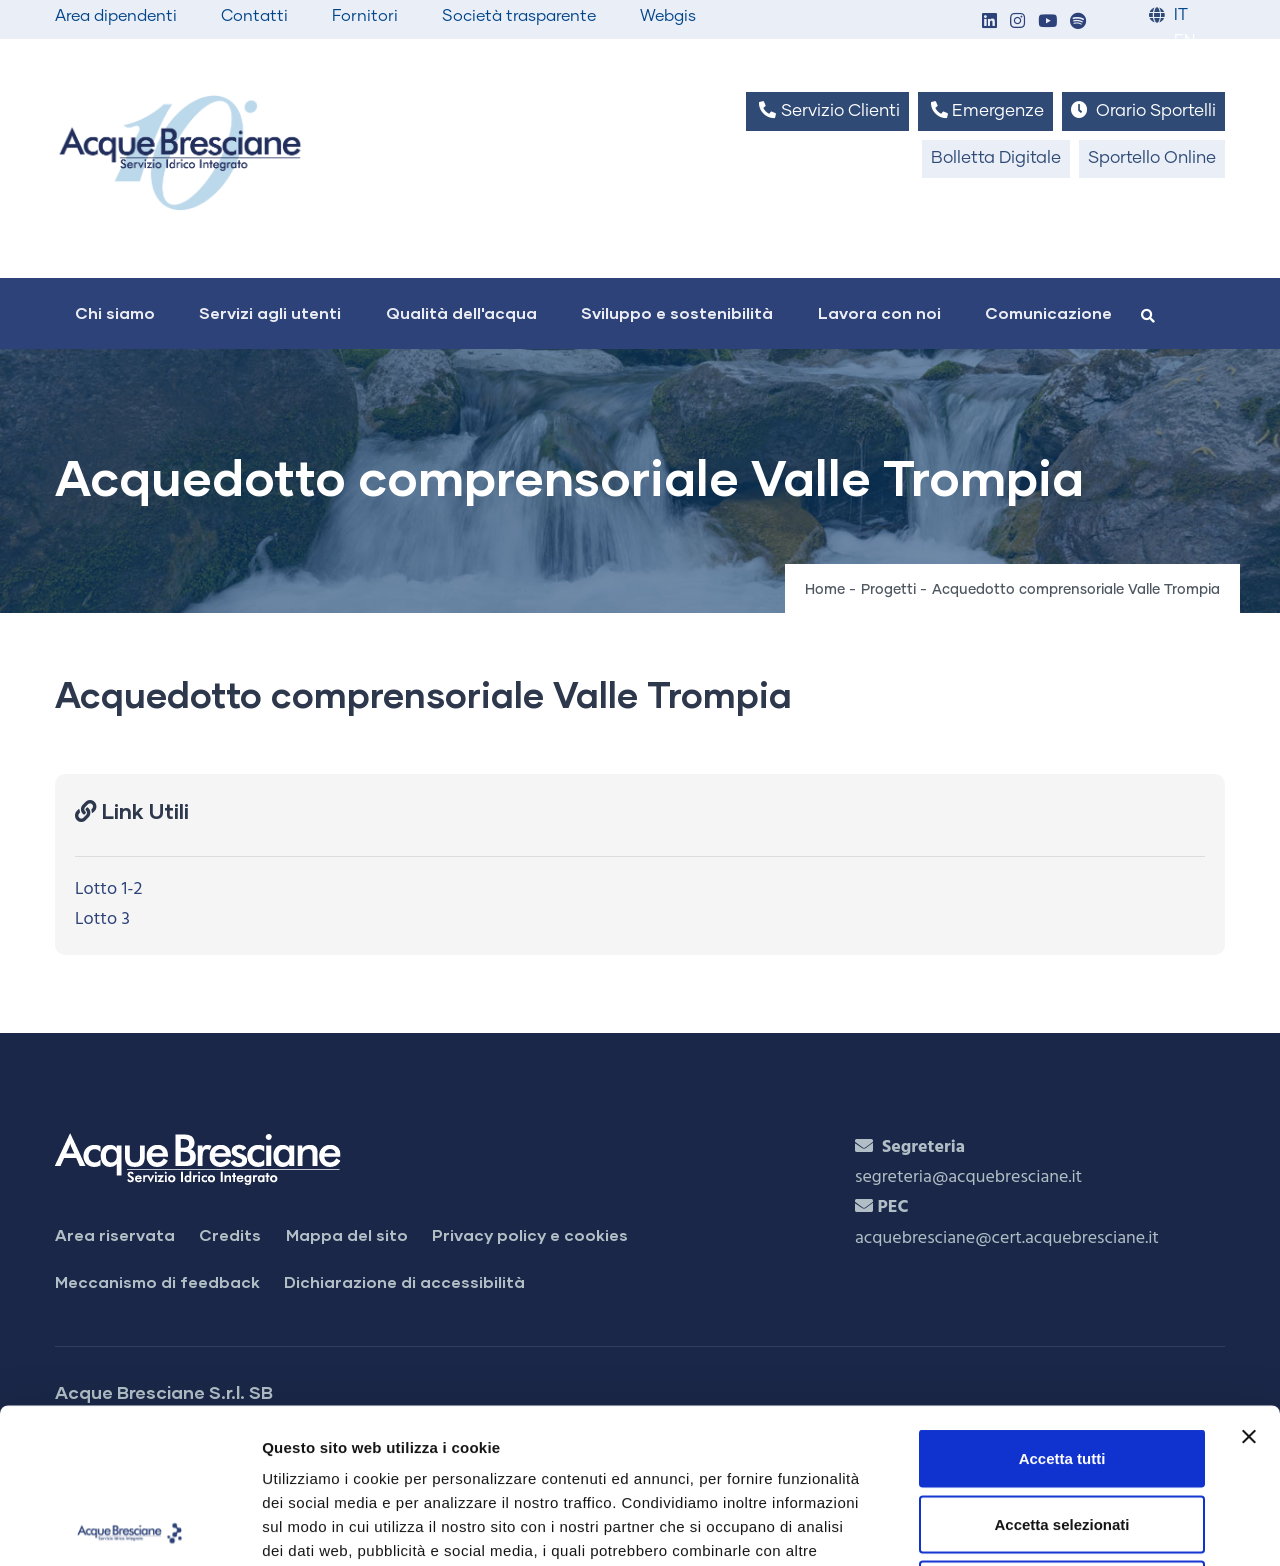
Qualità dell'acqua (461, 312)
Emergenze (985, 110)
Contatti (254, 16)
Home (825, 590)
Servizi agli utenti (270, 312)
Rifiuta (1062, 1434)
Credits (230, 1234)
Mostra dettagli (1052, 1526)
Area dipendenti (116, 16)
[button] (989, 22)
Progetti (888, 590)
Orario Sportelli (1143, 110)
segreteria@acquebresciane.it (968, 1177)
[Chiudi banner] (1249, 1282)
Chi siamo (115, 312)
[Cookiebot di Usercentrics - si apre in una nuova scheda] (129, 1527)
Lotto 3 (102, 919)
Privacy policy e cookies (530, 1234)
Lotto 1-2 (108, 889)
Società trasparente (519, 16)
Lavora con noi (879, 312)
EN (1184, 41)
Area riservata (115, 1234)
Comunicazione (1048, 312)
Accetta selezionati (1061, 1369)
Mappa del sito (347, 1234)
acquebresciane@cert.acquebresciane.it (1007, 1238)
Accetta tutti (1062, 1303)
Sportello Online (1152, 158)
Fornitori (365, 16)
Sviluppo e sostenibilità (677, 312)
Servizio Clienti (827, 110)
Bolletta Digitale (996, 158)
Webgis (668, 16)
